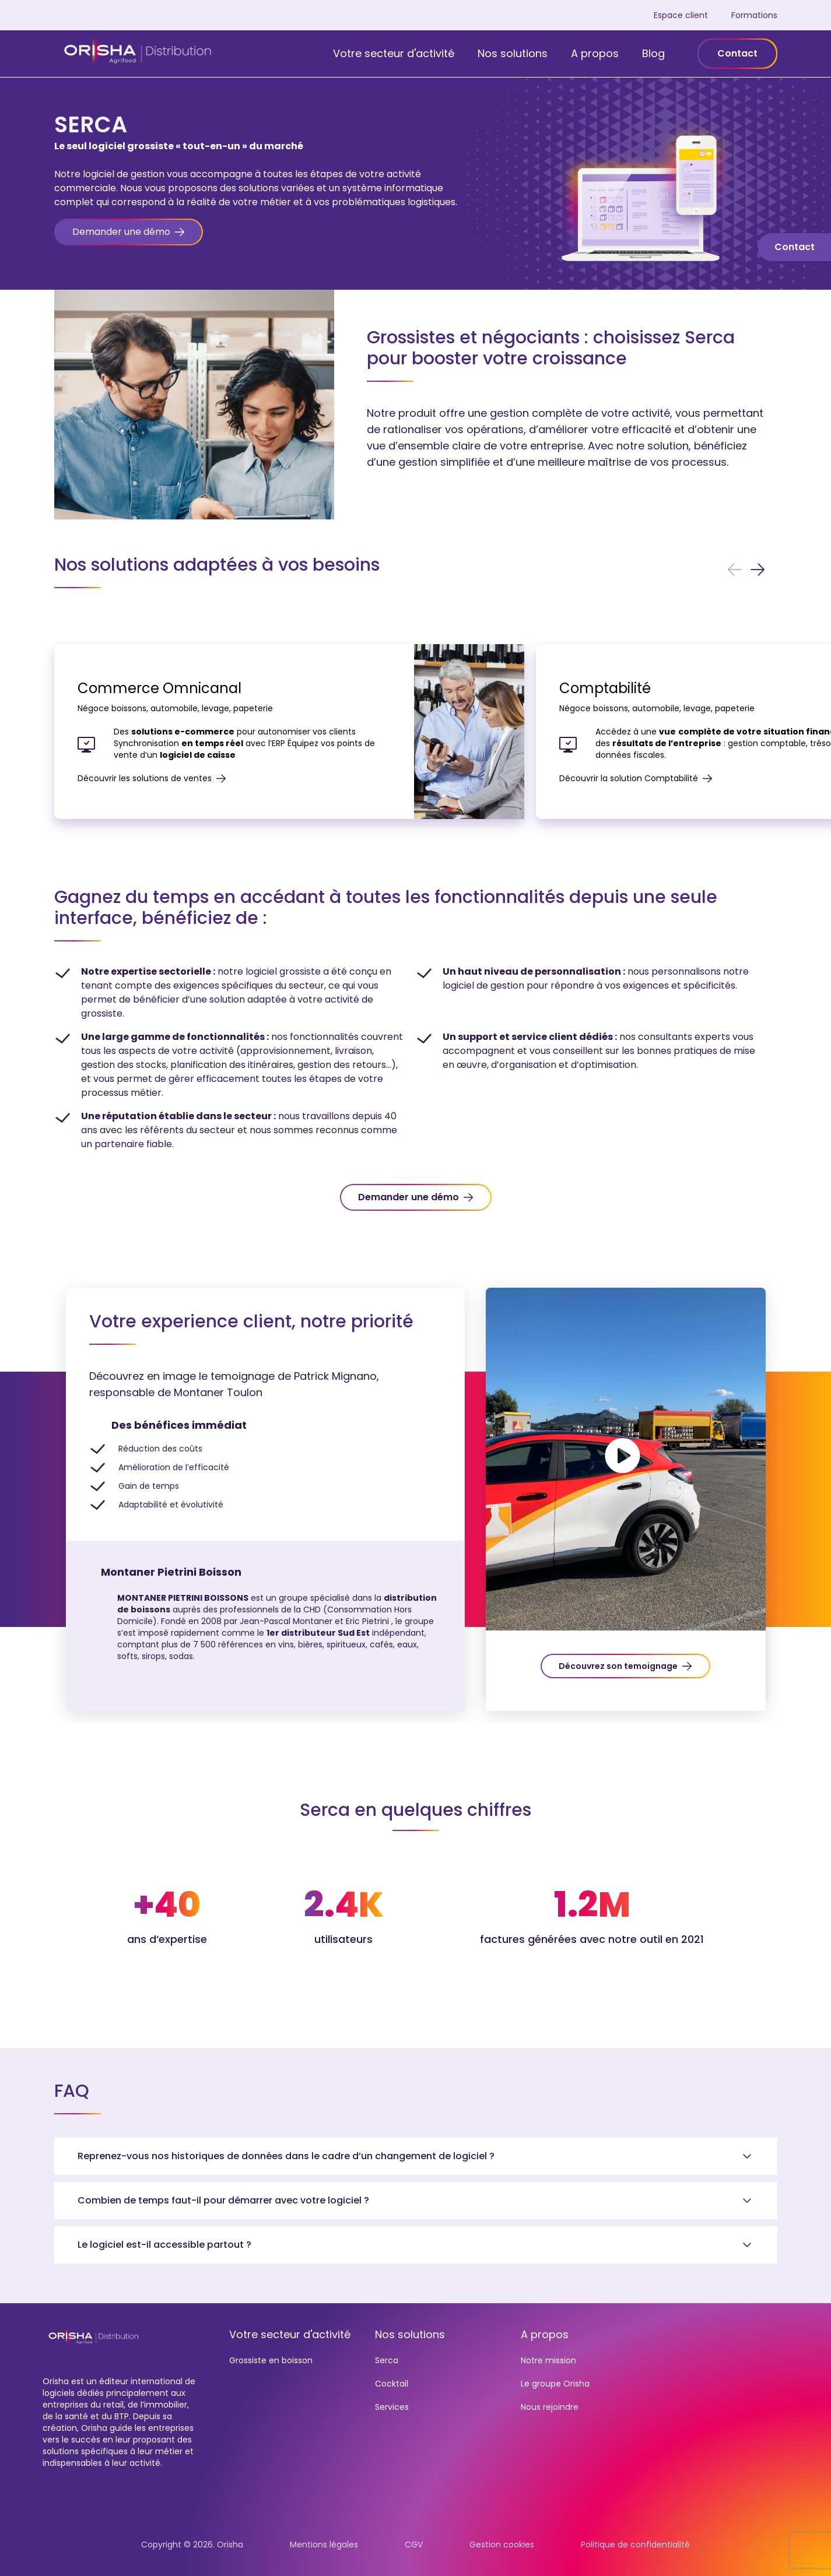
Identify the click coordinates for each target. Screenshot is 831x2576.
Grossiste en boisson (271, 2360)
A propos (595, 53)
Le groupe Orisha (555, 2383)
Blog (653, 53)
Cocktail (391, 2383)
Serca (386, 2360)
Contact (737, 53)
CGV (414, 2544)
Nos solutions (513, 53)
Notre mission (548, 2360)
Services (392, 2407)
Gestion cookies (501, 2544)
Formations (754, 15)
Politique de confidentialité (635, 2544)
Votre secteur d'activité (393, 53)
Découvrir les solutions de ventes (152, 778)
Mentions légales (324, 2544)
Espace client (681, 15)
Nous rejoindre (549, 2407)
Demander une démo (408, 1197)
